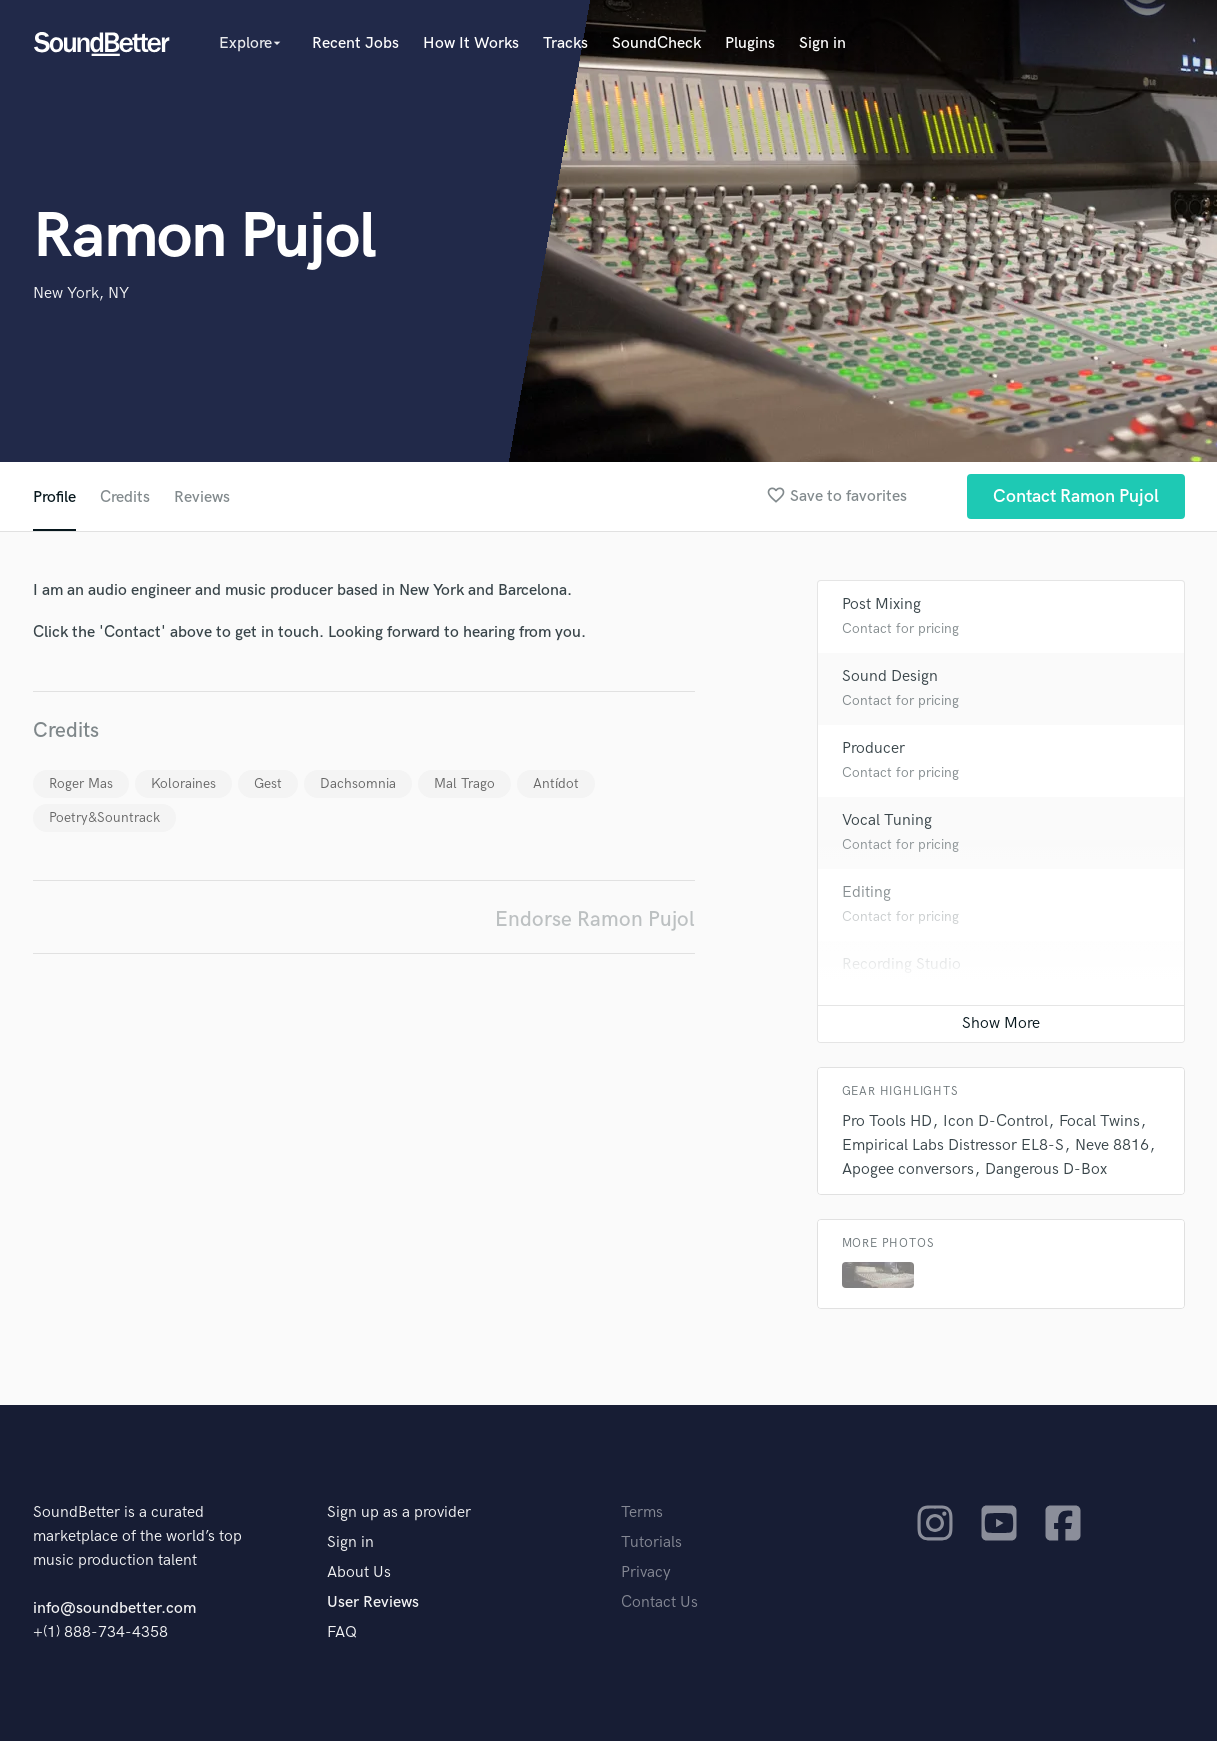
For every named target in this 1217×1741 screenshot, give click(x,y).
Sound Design (890, 676)
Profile (54, 497)
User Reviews (373, 1602)
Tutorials (651, 1542)
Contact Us (659, 1602)
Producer (873, 748)
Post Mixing (881, 604)
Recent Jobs (355, 43)
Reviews (202, 497)
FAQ (342, 1632)
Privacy (646, 1572)
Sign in (822, 43)
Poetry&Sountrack (104, 817)
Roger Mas (81, 783)
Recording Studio (901, 964)
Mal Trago (464, 783)
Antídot (556, 783)
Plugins (750, 43)
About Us (359, 1572)
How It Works (471, 43)
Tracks (565, 43)
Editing (866, 892)
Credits (125, 497)
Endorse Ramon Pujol (595, 919)
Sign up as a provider (399, 1512)
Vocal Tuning (887, 820)
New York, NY (81, 293)
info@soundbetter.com (114, 1608)
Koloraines (183, 783)
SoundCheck (656, 43)
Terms (642, 1512)
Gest (268, 783)
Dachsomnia (358, 783)
